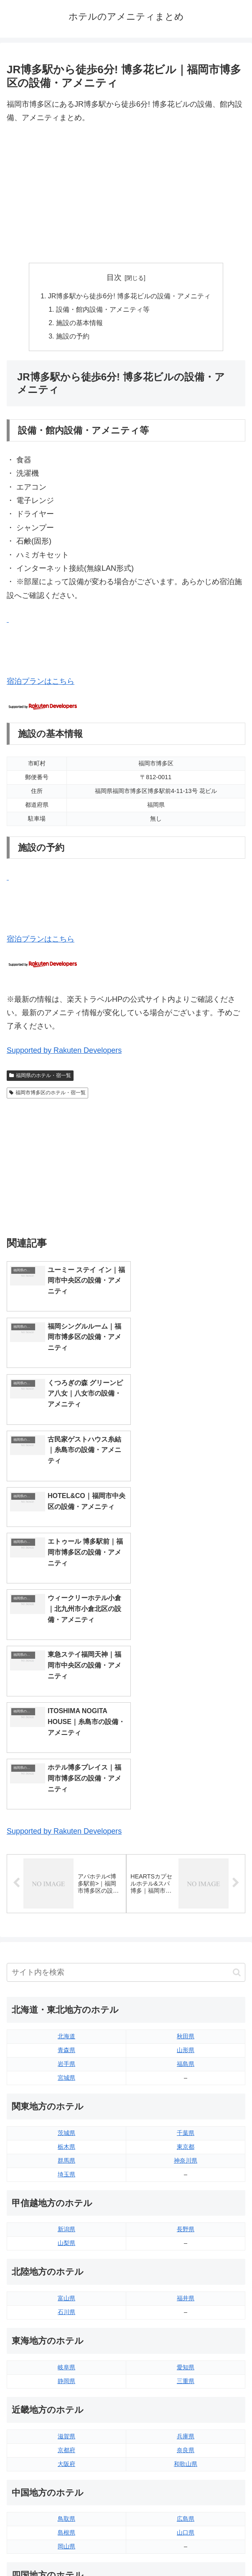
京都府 (66, 2179)
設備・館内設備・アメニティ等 (103, 309)
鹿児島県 (185, 2427)
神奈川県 (185, 1889)
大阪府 (66, 2193)
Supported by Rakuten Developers (64, 1051)
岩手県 (66, 1793)
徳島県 (66, 2331)
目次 (114, 277)
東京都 (185, 1876)
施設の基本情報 (79, 323)
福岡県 (66, 2399)
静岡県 (66, 2110)
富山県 (66, 2027)
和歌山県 (185, 2193)
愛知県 (185, 2096)
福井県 (185, 2027)
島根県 (66, 2262)
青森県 (66, 1779)
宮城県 (66, 1807)
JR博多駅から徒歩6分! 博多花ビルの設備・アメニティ (129, 296)
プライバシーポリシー (187, 2549)
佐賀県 (66, 2413)
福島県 (185, 1793)
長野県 (185, 1958)
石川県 (66, 2041)
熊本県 (66, 2441)
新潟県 (66, 1958)
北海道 (66, 1766)
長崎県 (66, 2427)
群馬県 (66, 1889)
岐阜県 (66, 2096)
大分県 (185, 2399)
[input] (126, 1702)
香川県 (66, 2344)
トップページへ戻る (64, 2549)
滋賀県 (66, 2165)
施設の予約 (72, 337)
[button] (236, 1701)
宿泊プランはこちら (40, 682)
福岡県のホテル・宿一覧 (40, 1076)
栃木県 (66, 1876)
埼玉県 (66, 1903)
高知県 (185, 2344)
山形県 (185, 1779)
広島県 (185, 2248)
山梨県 (66, 1972)
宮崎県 (185, 2413)
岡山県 (66, 2276)
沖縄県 (185, 2441)
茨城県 (66, 1862)
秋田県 (185, 1766)
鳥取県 (66, 2248)
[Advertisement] (126, 193)
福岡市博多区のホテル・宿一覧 (47, 1093)
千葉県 (185, 1862)
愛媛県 (185, 2331)
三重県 (185, 2110)
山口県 (185, 2262)
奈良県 (185, 2179)
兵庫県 (185, 2165)
